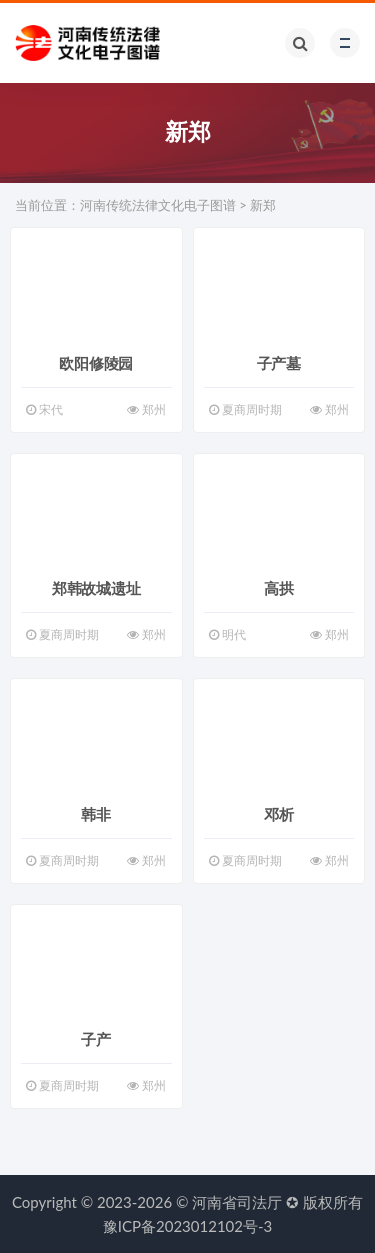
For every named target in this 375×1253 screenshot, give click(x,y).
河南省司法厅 (237, 1202)
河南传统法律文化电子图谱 (158, 205)
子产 (96, 1039)
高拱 (279, 588)
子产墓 (279, 363)
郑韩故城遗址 (96, 588)
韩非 (96, 814)
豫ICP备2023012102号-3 (188, 1226)
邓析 (279, 814)
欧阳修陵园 (96, 363)
